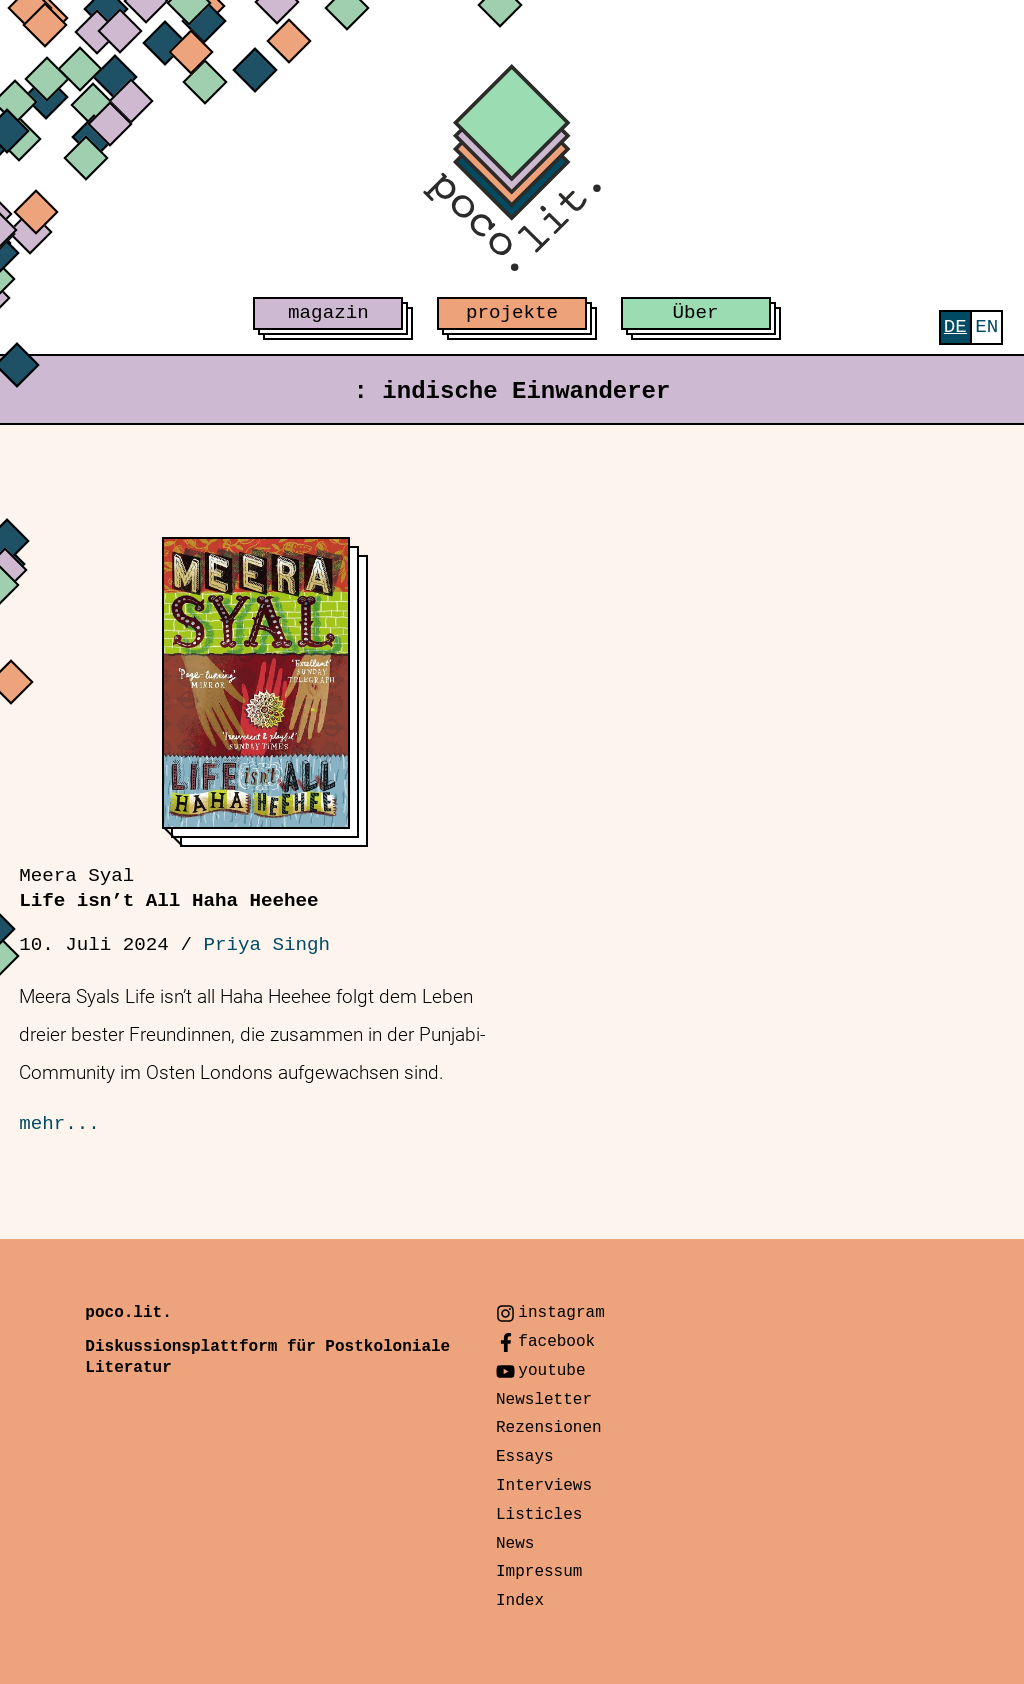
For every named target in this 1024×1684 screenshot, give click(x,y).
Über (696, 313)
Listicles (539, 1515)
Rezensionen (549, 1428)
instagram (561, 1313)
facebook (556, 1342)
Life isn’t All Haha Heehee (168, 888)
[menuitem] (955, 327)
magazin (328, 313)
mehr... (59, 1124)
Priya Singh (266, 945)
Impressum (539, 1572)
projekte (512, 313)
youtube (551, 1371)
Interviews (544, 1486)
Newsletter (544, 1400)
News (515, 1544)
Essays (525, 1457)
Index (520, 1601)
